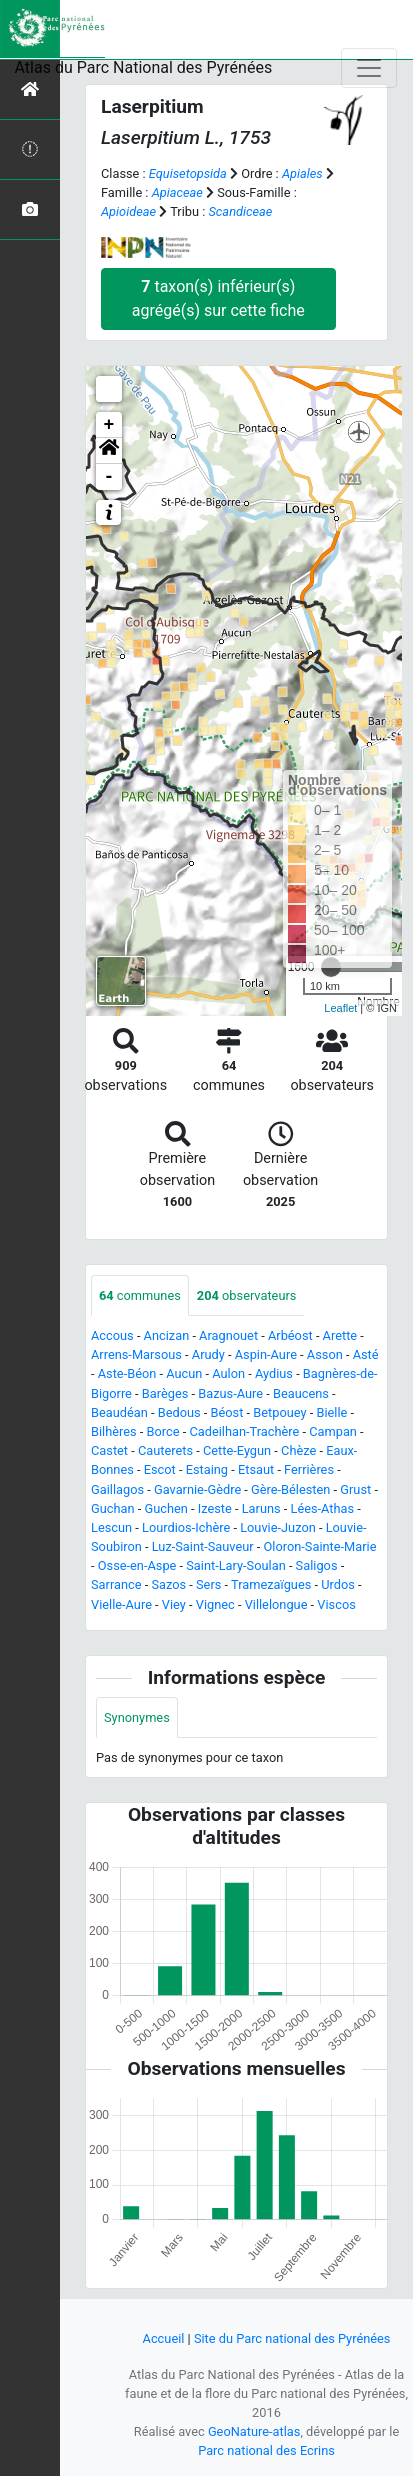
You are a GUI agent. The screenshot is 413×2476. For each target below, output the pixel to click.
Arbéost (290, 1335)
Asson (325, 1354)
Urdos (338, 1584)
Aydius (274, 1373)
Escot (160, 1469)
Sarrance (116, 1584)
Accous (112, 1335)
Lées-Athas (323, 1508)
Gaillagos (117, 1489)
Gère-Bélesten (290, 1489)
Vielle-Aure (121, 1604)
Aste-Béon (127, 1373)
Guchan (113, 1508)
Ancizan (167, 1335)
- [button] (109, 477)
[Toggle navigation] (369, 68)
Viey (174, 1604)
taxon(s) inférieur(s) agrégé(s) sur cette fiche (218, 298)
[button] (109, 451)
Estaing (207, 1469)
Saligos (317, 1565)
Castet (109, 1450)
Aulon (228, 1373)
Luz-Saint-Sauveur (203, 1546)
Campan (333, 1431)
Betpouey (279, 1412)
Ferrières (309, 1469)
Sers (208, 1584)
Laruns (261, 1508)
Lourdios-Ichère (186, 1527)
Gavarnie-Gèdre (197, 1489)
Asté (366, 1354)
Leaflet (340, 1008)
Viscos (336, 1604)
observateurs (247, 1295)
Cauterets (165, 1450)
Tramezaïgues (271, 1584)
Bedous (179, 1412)
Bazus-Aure (230, 1393)
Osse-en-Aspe (137, 1565)
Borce (163, 1431)
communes (140, 1295)
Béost (227, 1412)
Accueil (164, 2338)
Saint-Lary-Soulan (235, 1565)
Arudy (208, 1354)
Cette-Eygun (237, 1450)
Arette (340, 1335)
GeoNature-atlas (254, 2431)
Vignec (215, 1604)
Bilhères (114, 1431)
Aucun (184, 1373)
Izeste (215, 1508)
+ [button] (109, 425)
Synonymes (137, 1717)
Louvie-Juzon (278, 1527)
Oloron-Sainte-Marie (320, 1546)
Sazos (168, 1584)
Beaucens (301, 1393)
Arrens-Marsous (136, 1354)
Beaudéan (119, 1412)
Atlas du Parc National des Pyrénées (144, 67)
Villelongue (276, 1604)
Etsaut (256, 1469)
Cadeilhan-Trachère (244, 1431)
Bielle (331, 1412)
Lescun (111, 1527)
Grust (355, 1489)
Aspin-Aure (266, 1354)
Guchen (165, 1508)
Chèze (298, 1450)
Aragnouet (228, 1335)
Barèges (165, 1393)
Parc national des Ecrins (266, 2450)
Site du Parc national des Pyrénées (292, 2338)
